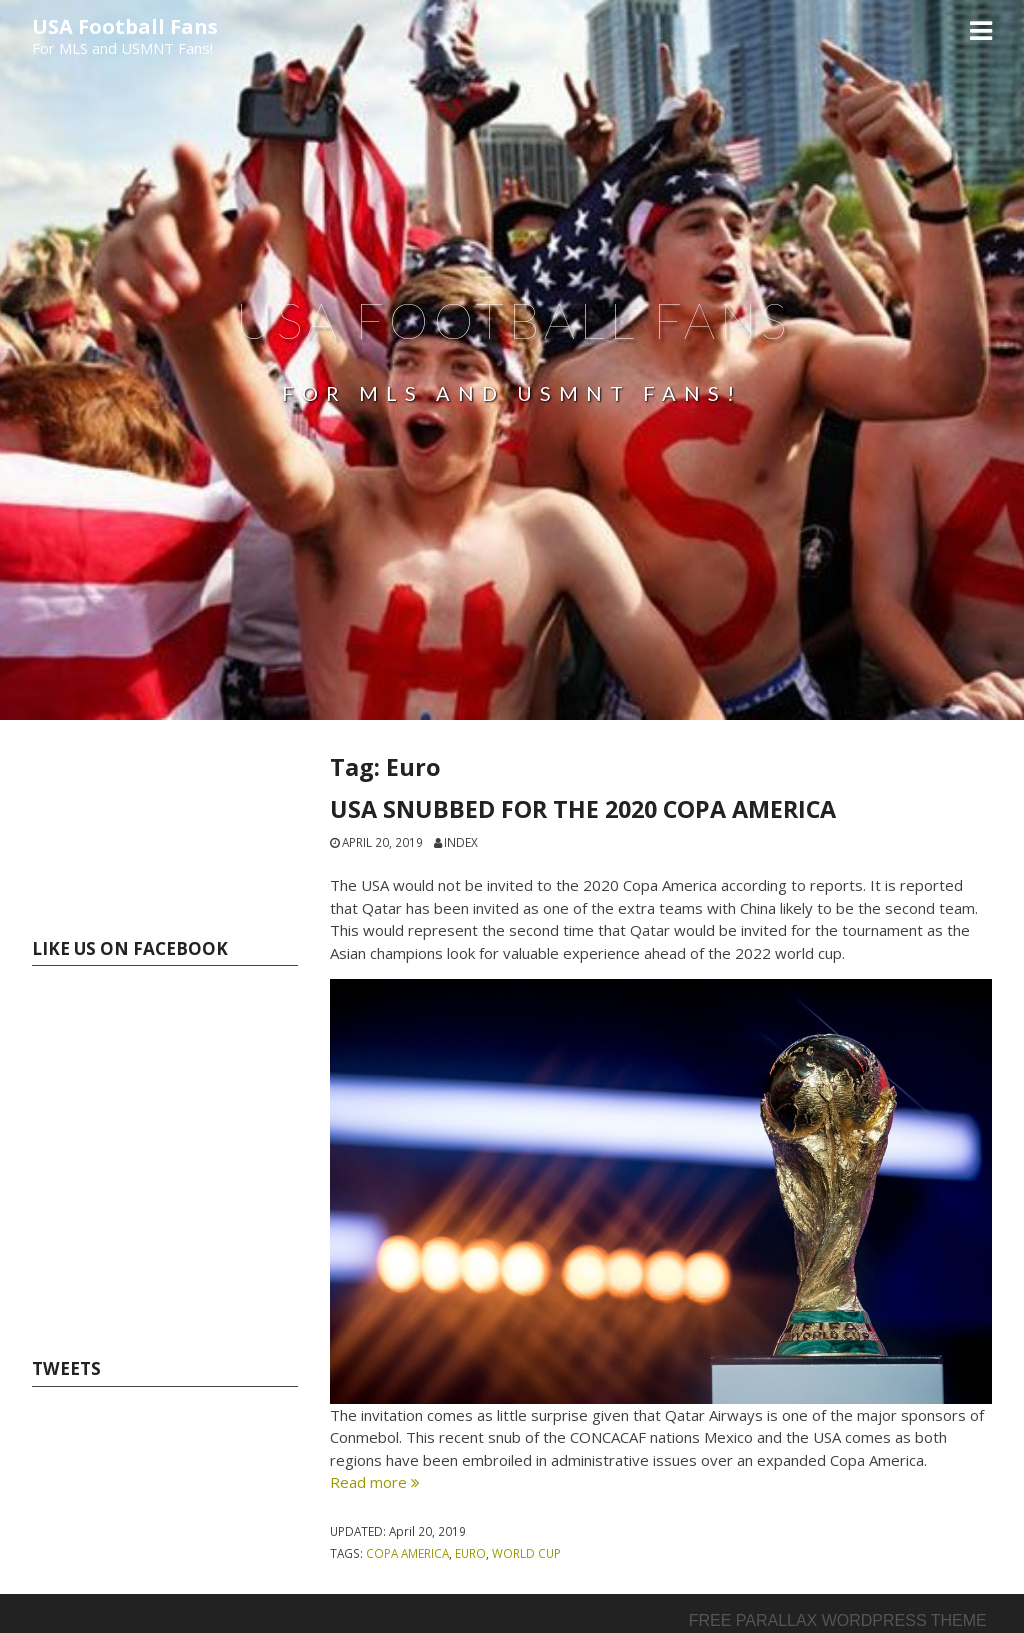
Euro (470, 1553)
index (461, 842)
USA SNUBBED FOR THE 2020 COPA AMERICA (583, 809)
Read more (375, 1482)
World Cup (526, 1553)
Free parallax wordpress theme (838, 1620)
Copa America (407, 1553)
